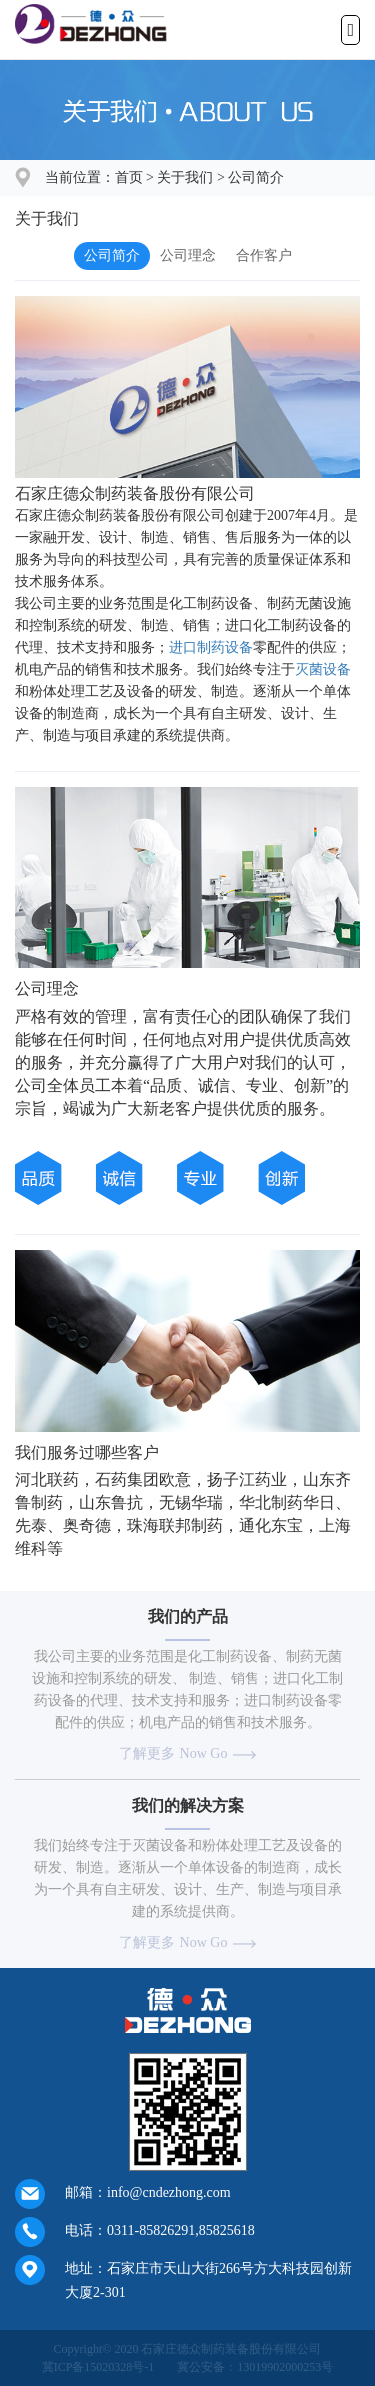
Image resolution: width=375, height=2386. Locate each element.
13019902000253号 (285, 2367)
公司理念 (188, 255)
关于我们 (185, 177)
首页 (129, 177)
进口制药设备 (211, 647)
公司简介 (256, 177)
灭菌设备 (323, 669)
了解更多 (188, 1753)
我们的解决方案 (188, 1805)
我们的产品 (188, 1616)
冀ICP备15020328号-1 (98, 2367)
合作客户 (264, 255)
